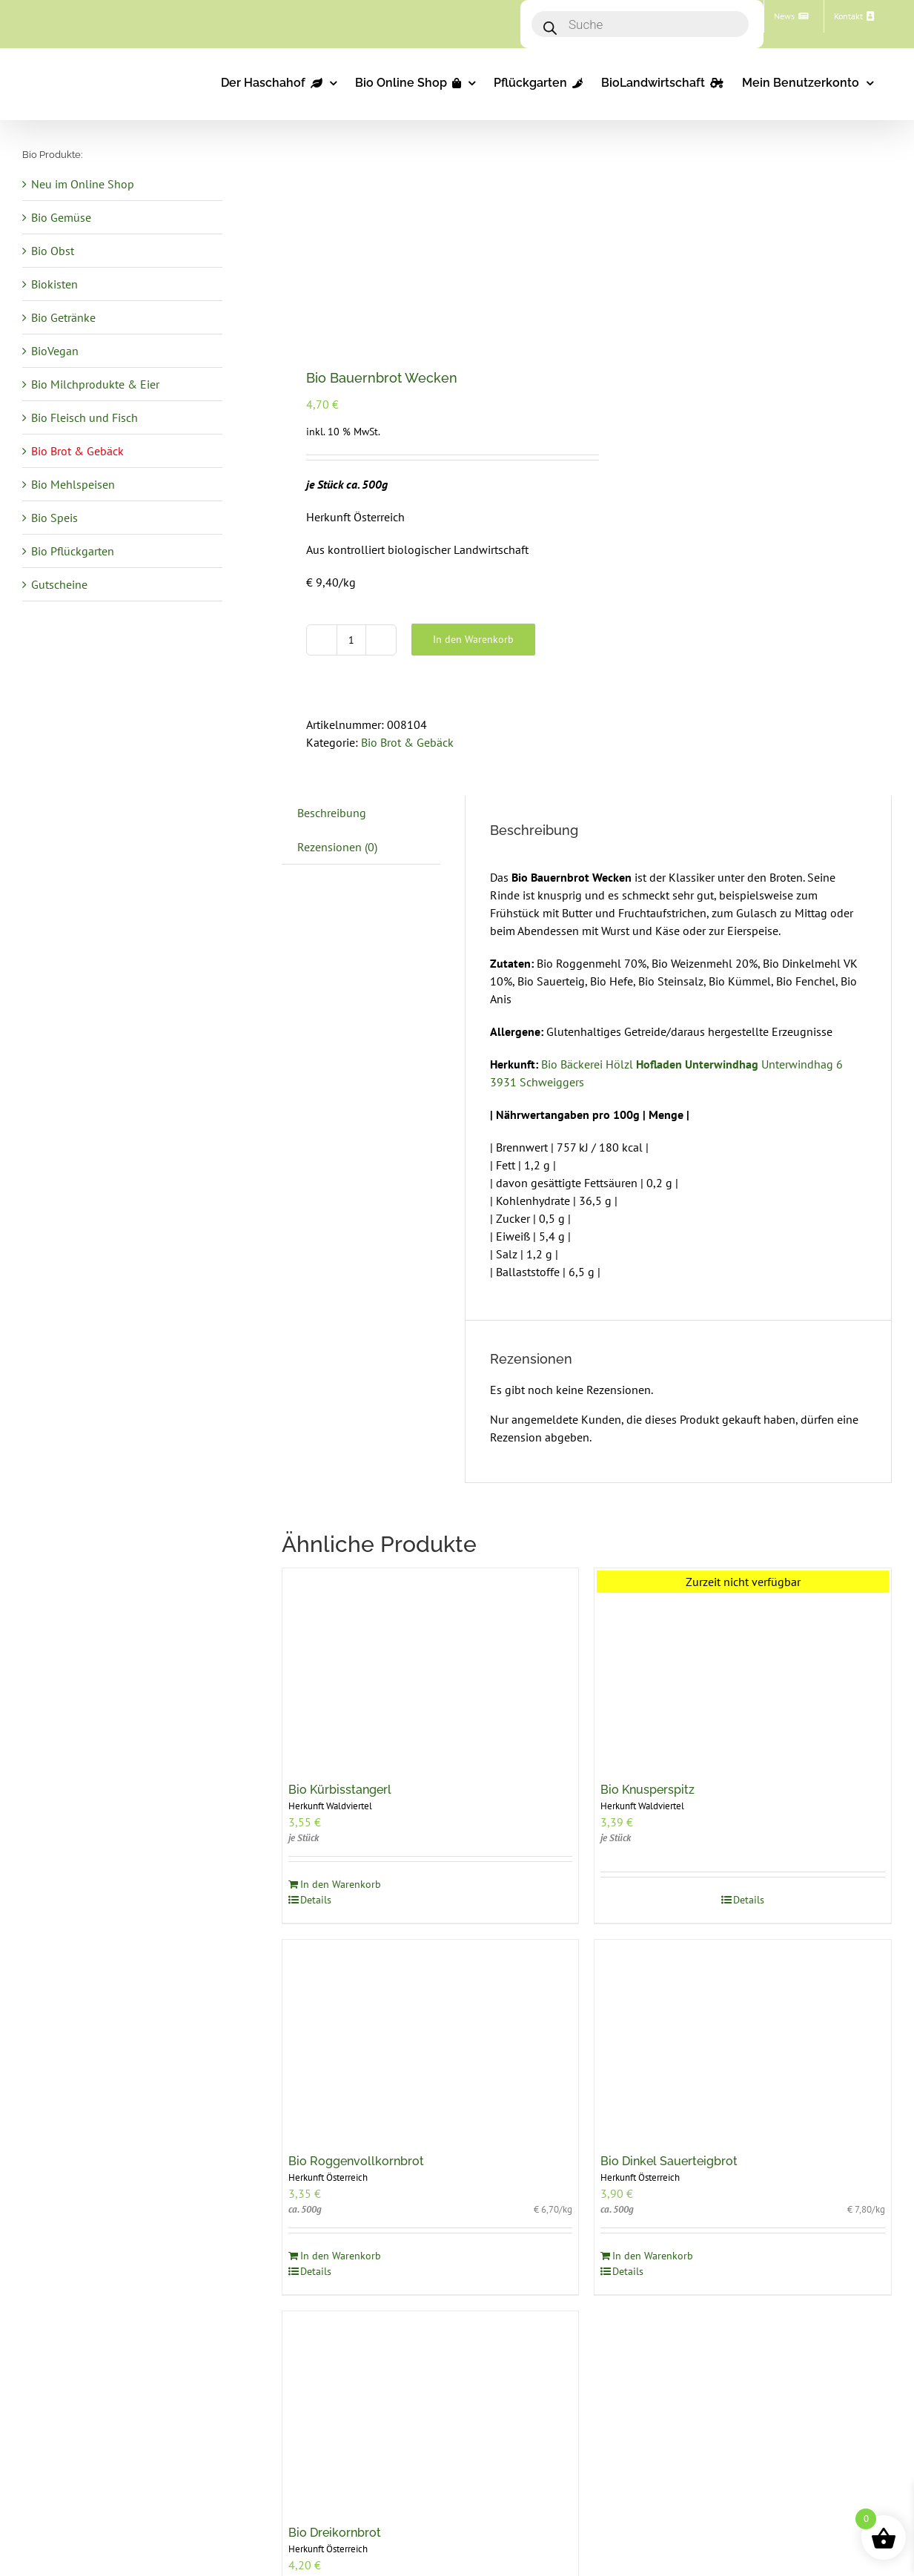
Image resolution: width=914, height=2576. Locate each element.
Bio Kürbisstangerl (339, 1790)
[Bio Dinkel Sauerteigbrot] (743, 2039)
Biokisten (54, 284)
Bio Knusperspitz (647, 1790)
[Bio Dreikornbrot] (430, 2410)
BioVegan (55, 350)
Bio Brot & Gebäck (407, 742)
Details (315, 1899)
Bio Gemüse (61, 217)
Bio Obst (52, 250)
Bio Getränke (63, 317)
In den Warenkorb (473, 639)
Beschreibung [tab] (331, 812)
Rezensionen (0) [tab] (337, 846)
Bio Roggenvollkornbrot (356, 2161)
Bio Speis (54, 517)
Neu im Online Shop (82, 183)
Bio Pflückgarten (72, 551)
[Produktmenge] (351, 640)
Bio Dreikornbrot (334, 2533)
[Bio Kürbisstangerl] (430, 1667)
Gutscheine (59, 584)
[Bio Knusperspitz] (743, 1667)
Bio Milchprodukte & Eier (95, 384)
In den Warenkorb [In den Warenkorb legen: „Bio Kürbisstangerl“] (340, 1884)
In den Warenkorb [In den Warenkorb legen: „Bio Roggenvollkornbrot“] (340, 2255)
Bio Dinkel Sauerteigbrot (669, 2161)
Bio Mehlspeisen (73, 484)
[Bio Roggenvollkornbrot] (430, 2039)
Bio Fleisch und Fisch (84, 417)
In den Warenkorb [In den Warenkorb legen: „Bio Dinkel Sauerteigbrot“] (652, 2255)
